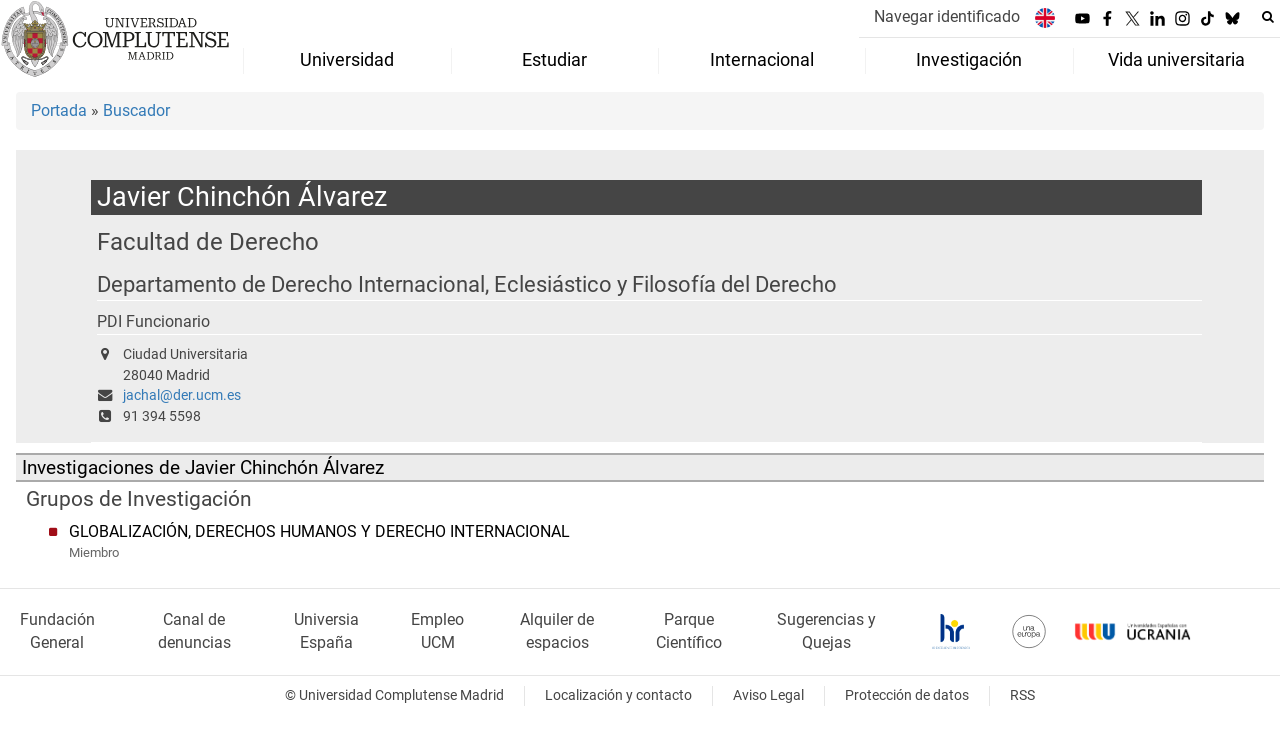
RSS (1022, 695)
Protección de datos (907, 695)
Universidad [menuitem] (347, 60)
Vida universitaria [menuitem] (1176, 60)
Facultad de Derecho (208, 241)
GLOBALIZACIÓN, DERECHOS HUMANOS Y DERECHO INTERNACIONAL (319, 531)
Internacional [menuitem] (762, 60)
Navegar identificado (947, 16)
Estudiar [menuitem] (554, 60)
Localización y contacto (618, 695)
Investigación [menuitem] (969, 60)
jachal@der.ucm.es (182, 395)
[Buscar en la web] (1268, 17)
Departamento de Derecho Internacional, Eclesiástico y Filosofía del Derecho (467, 284)
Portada (59, 110)
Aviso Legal (768, 695)
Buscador (136, 110)
